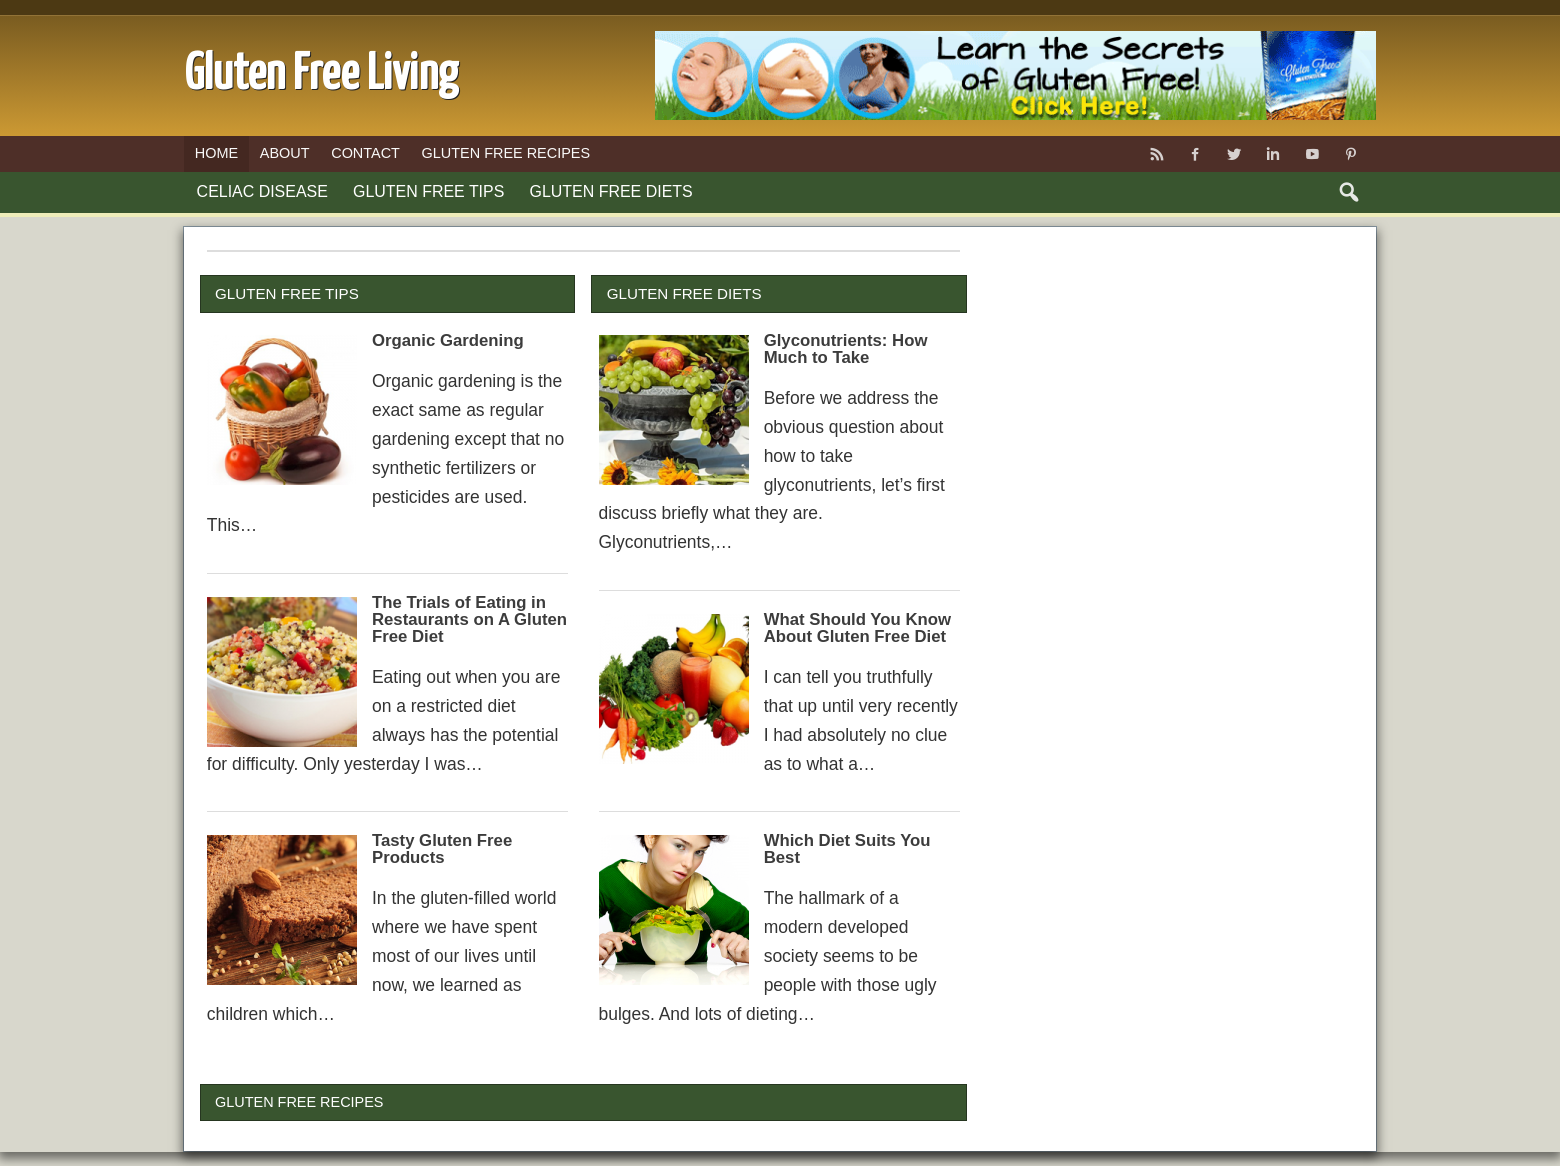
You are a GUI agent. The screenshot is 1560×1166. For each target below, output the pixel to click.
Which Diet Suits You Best (847, 849)
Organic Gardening (448, 340)
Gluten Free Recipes (506, 153)
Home (216, 153)
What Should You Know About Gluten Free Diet (857, 628)
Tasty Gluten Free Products (442, 849)
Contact (365, 153)
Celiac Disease (262, 191)
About (285, 153)
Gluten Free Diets (611, 191)
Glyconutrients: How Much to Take (846, 349)
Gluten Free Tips (428, 191)
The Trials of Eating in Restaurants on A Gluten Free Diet (469, 619)
